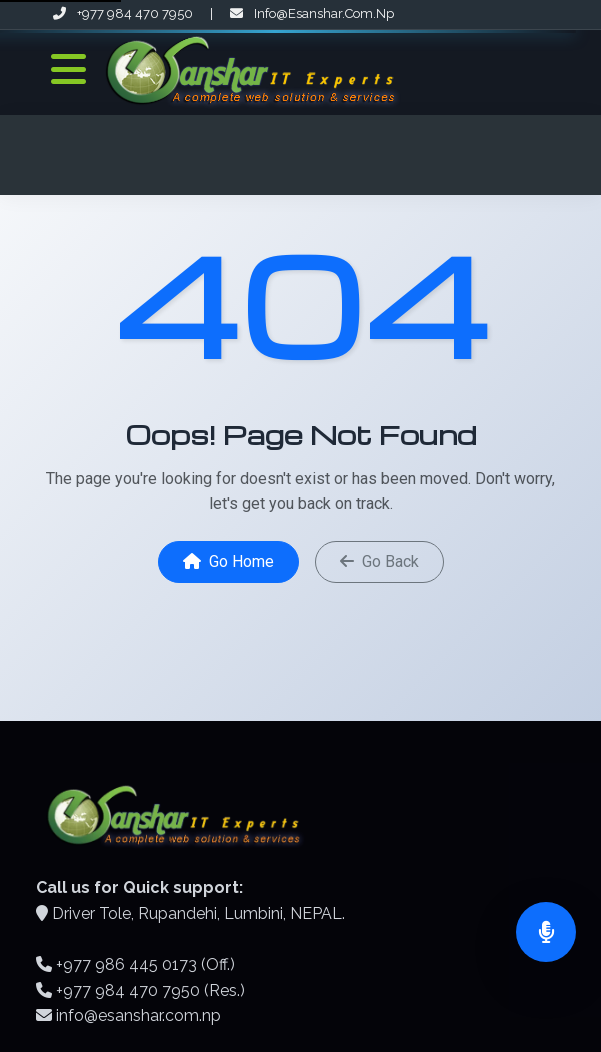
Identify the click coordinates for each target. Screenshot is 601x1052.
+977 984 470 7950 (124, 13)
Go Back (379, 561)
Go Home (228, 561)
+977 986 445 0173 (126, 964)
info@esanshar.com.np (312, 13)
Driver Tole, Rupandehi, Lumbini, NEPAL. (198, 913)
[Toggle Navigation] (68, 70)
